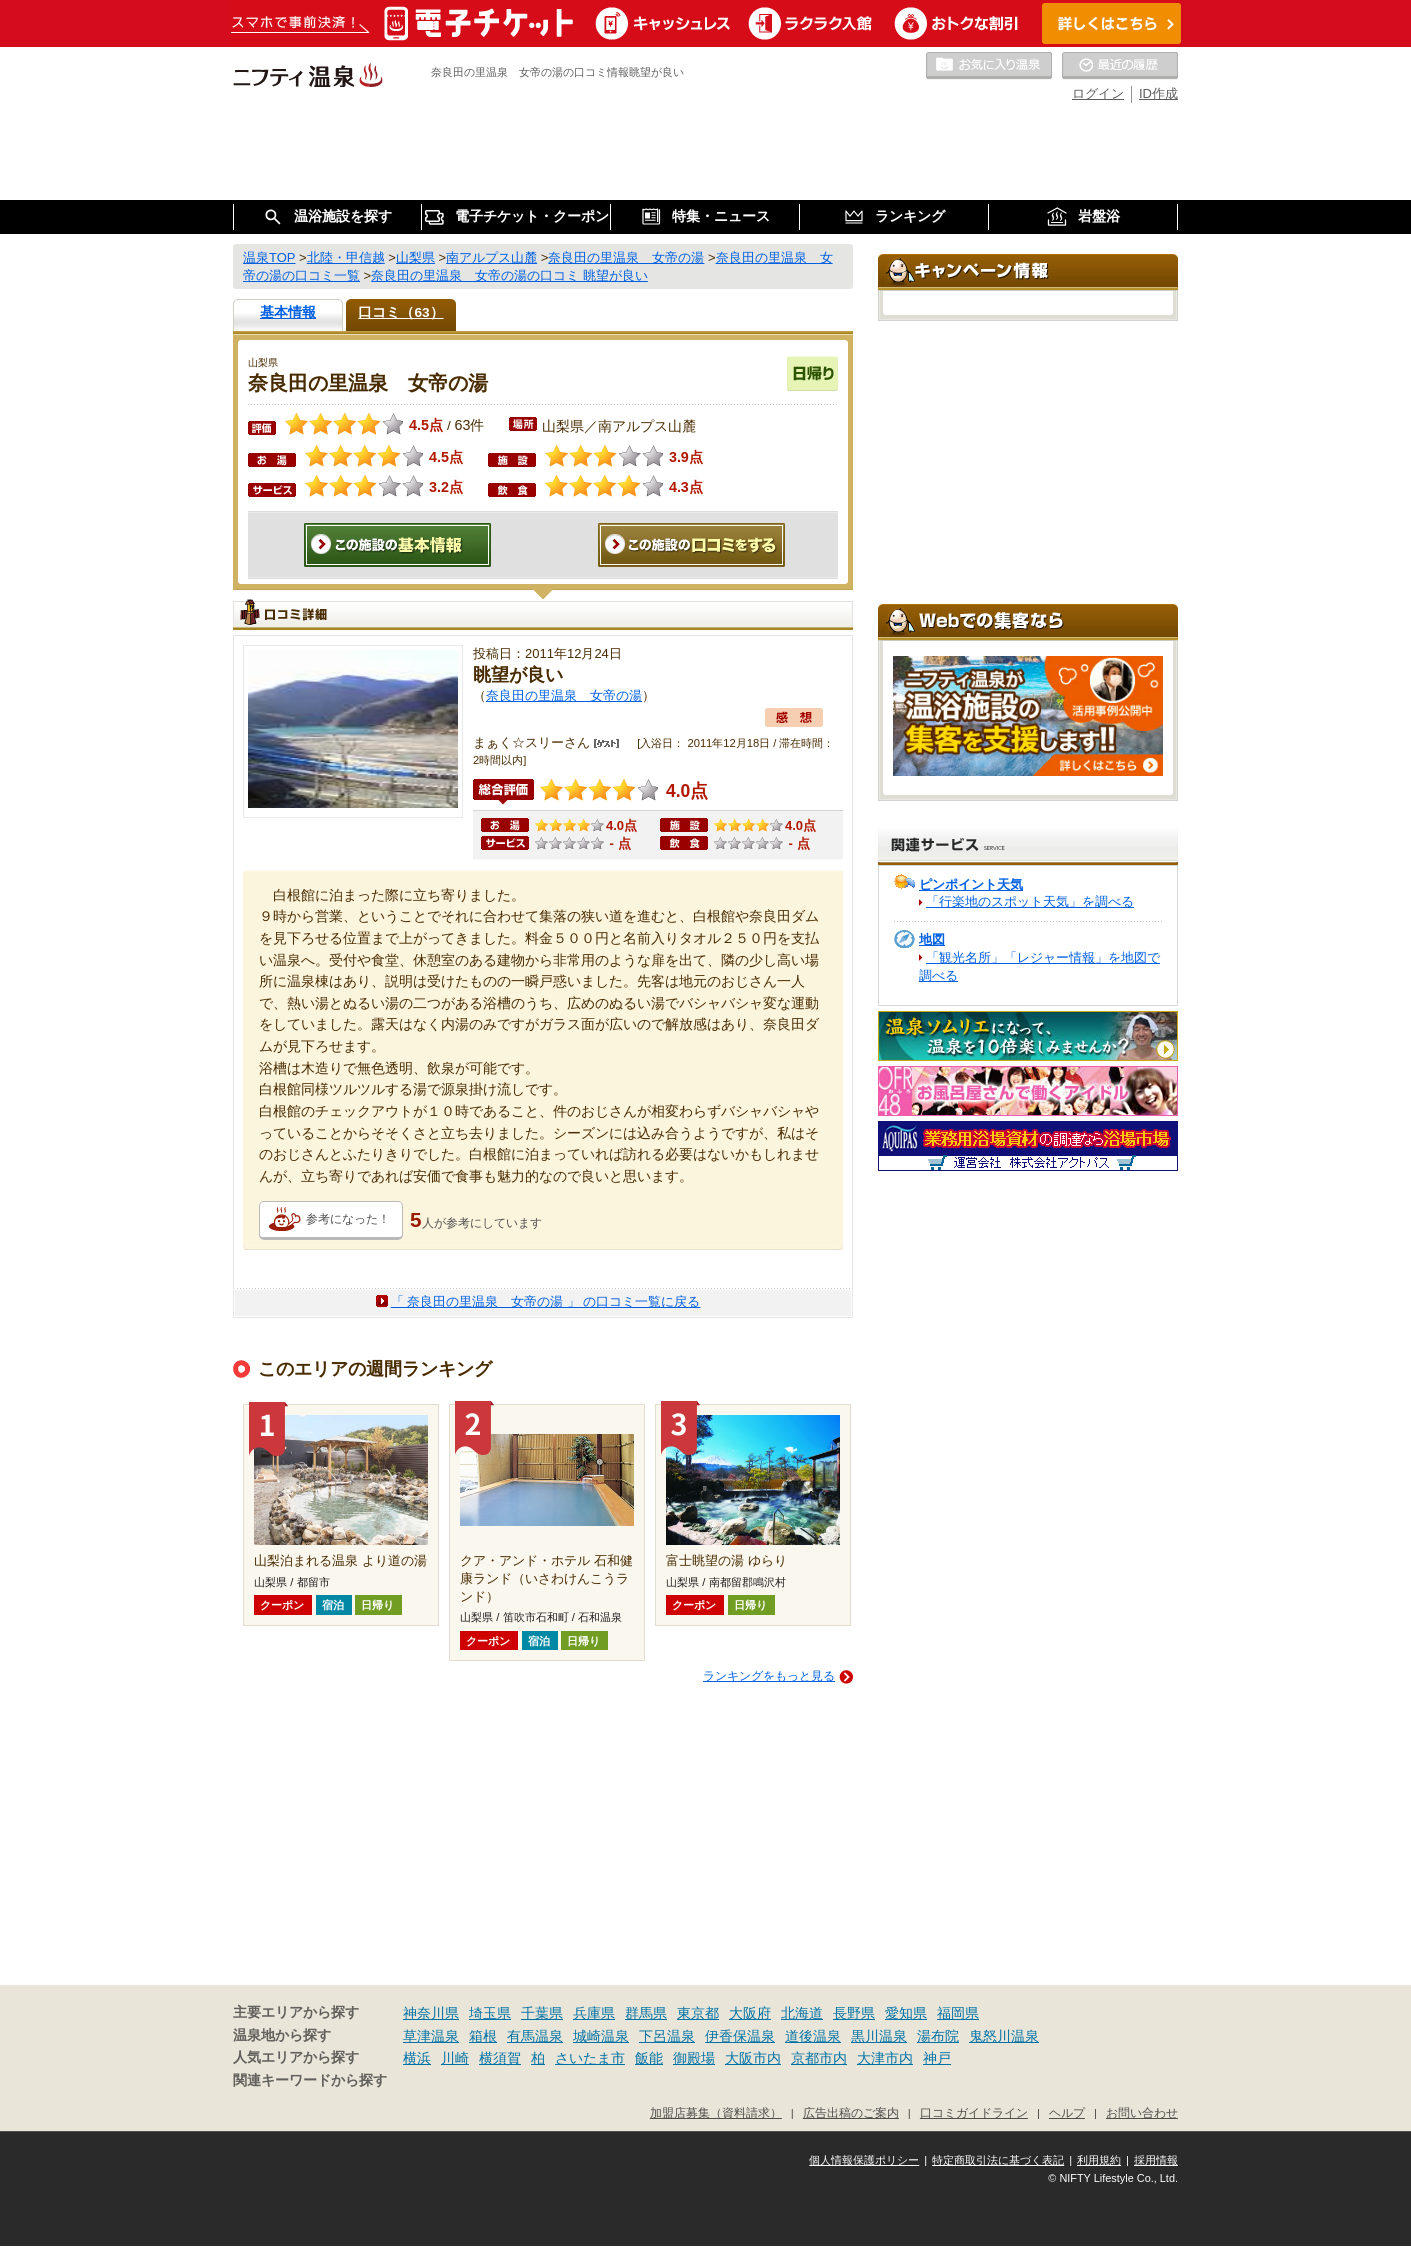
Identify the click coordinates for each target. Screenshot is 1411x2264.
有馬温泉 (535, 2036)
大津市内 (885, 2058)
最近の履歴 (1120, 66)
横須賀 (500, 2058)
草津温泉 (431, 2036)
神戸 (937, 2058)
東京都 (698, 2013)
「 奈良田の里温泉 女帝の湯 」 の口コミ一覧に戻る (546, 1301)
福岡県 (958, 2013)
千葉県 (542, 2013)
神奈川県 (431, 2013)
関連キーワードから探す (310, 2080)
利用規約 (1099, 2160)
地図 (932, 939)
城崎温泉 (601, 2036)
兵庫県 (594, 2013)
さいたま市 (590, 2058)
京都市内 (819, 2058)
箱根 (483, 2036)
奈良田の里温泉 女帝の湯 (564, 695)
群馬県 (646, 2013)
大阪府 (750, 2013)
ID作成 (1158, 93)
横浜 (417, 2058)
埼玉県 (490, 2013)
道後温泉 (813, 2036)
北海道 (802, 2013)
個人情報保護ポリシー (864, 2160)
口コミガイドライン (974, 2112)
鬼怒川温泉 (1004, 2036)
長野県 (854, 2013)
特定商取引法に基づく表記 (998, 2160)
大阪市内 (753, 2058)
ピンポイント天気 (971, 884)
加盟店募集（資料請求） (716, 2112)
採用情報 (1156, 2160)
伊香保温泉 (740, 2036)
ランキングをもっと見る (769, 1676)
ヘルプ (1067, 2112)
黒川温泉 (879, 2036)
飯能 (649, 2058)
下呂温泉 (667, 2036)
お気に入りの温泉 (989, 66)
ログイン (1098, 93)
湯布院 (938, 2036)
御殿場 (694, 2058)
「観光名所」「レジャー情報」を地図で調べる (1039, 966)
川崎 (455, 2058)
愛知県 (906, 2013)
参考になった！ (348, 1219)
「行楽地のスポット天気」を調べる (1030, 901)
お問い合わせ (1142, 2112)
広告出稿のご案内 (851, 2112)
